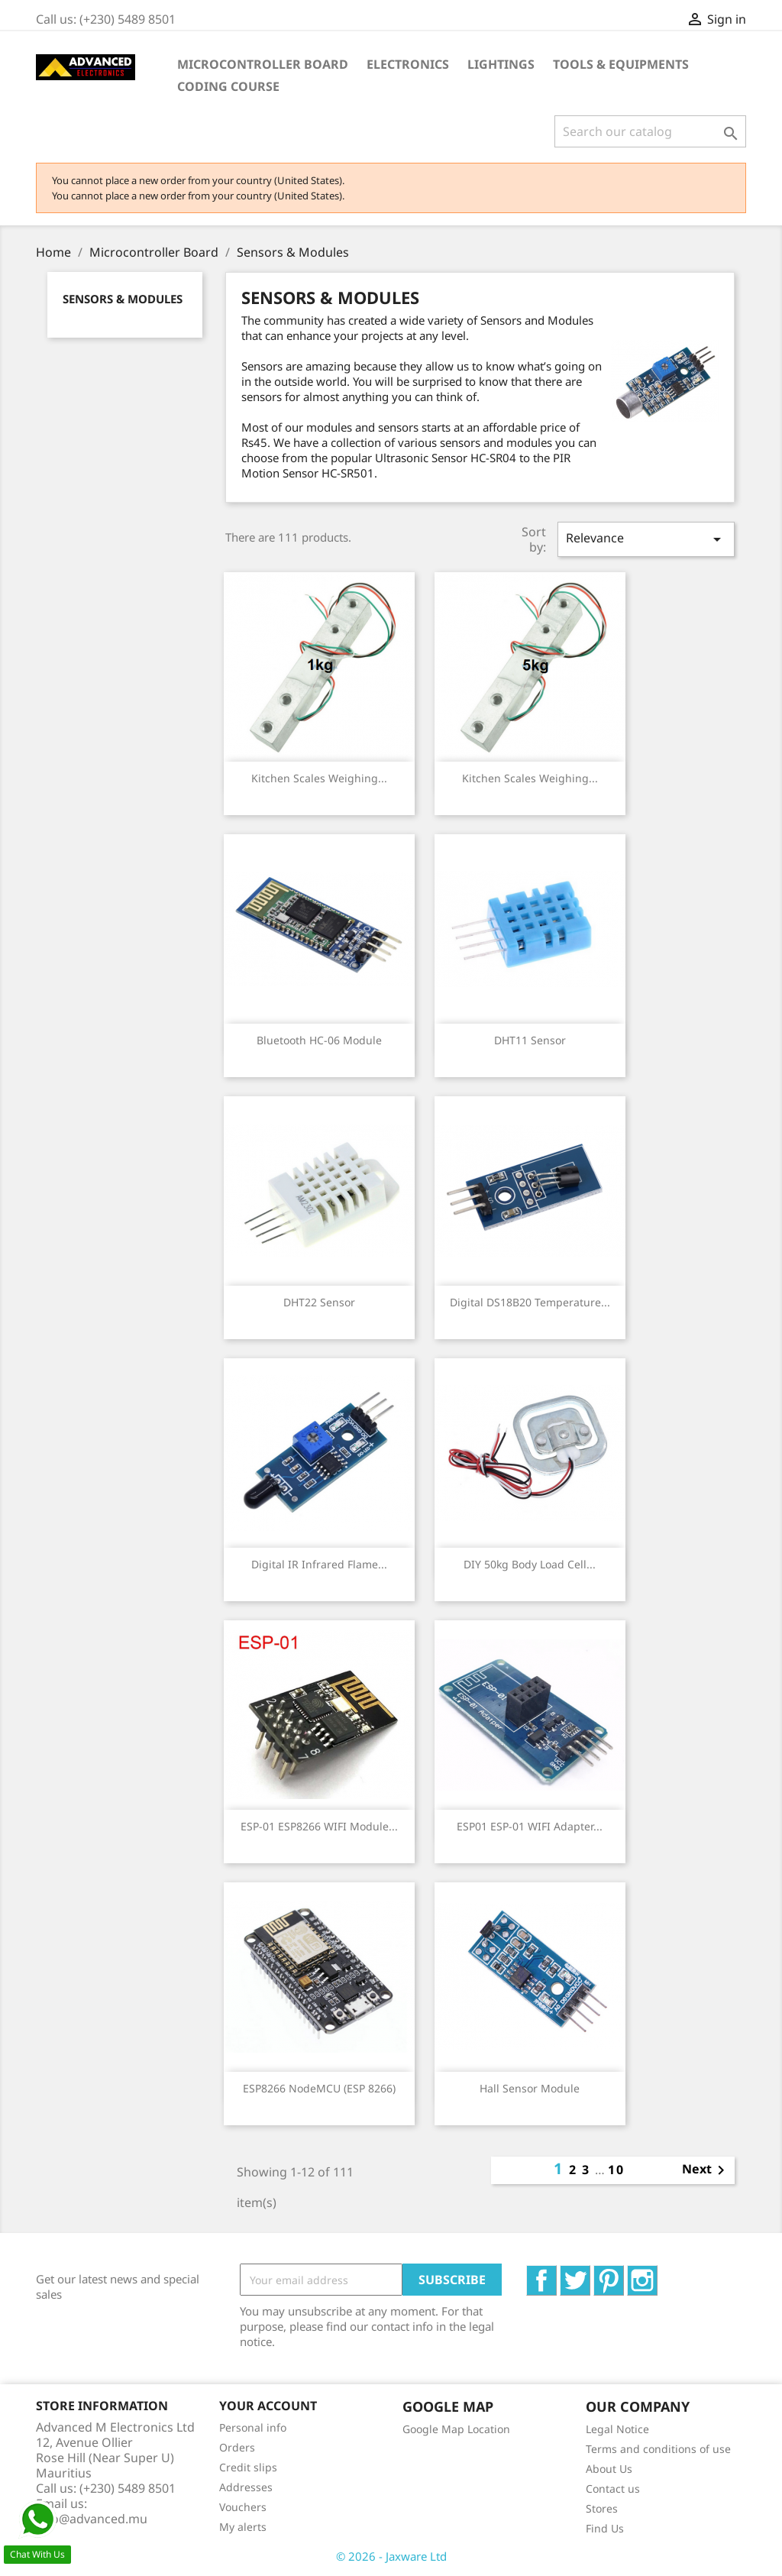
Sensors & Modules (123, 298)
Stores (602, 2508)
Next (706, 2170)
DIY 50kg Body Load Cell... (530, 1564)
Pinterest (623, 2273)
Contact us (613, 2488)
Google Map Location (456, 2429)
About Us (609, 2468)
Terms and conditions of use (658, 2449)
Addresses (246, 2487)
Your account (268, 2405)
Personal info (252, 2427)
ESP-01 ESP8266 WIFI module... (319, 1826)
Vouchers (243, 2507)
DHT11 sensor (530, 1040)
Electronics (408, 64)
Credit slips (248, 2467)
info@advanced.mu (91, 2518)
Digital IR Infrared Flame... (319, 1564)
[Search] (650, 131)
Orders (237, 2447)
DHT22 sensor (319, 1302)
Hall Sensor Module (530, 2088)
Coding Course (228, 86)
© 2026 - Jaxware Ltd (391, 2556)
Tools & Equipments (621, 64)
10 (616, 2169)
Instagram (657, 2273)
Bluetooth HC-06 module (319, 1040)
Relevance (646, 539)
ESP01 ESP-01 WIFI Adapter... (530, 1826)
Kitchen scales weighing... (319, 778)
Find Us (605, 2528)
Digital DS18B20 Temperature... (530, 1302)
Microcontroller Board (262, 64)
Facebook (556, 2273)
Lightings (501, 64)
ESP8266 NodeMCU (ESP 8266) (319, 2088)
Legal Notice (617, 2429)
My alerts (243, 2526)
